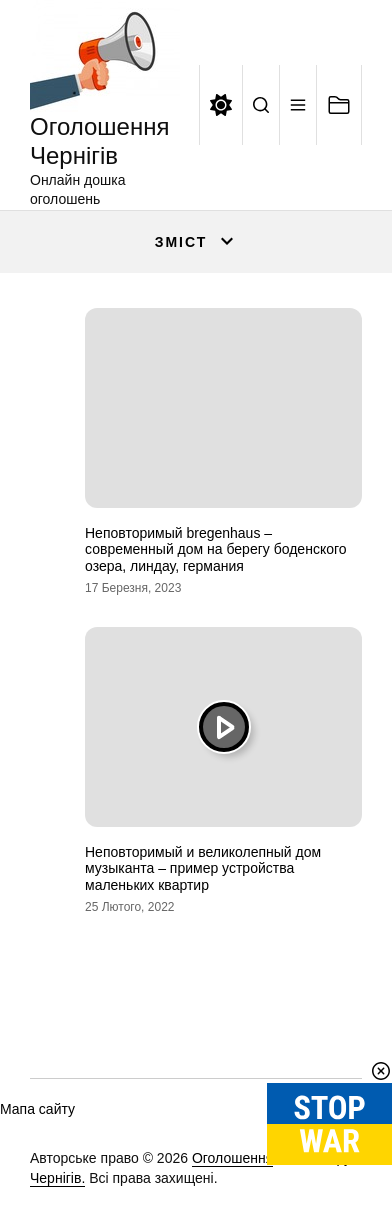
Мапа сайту (37, 1109)
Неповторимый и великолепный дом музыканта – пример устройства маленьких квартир (203, 869)
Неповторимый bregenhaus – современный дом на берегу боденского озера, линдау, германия (216, 550)
